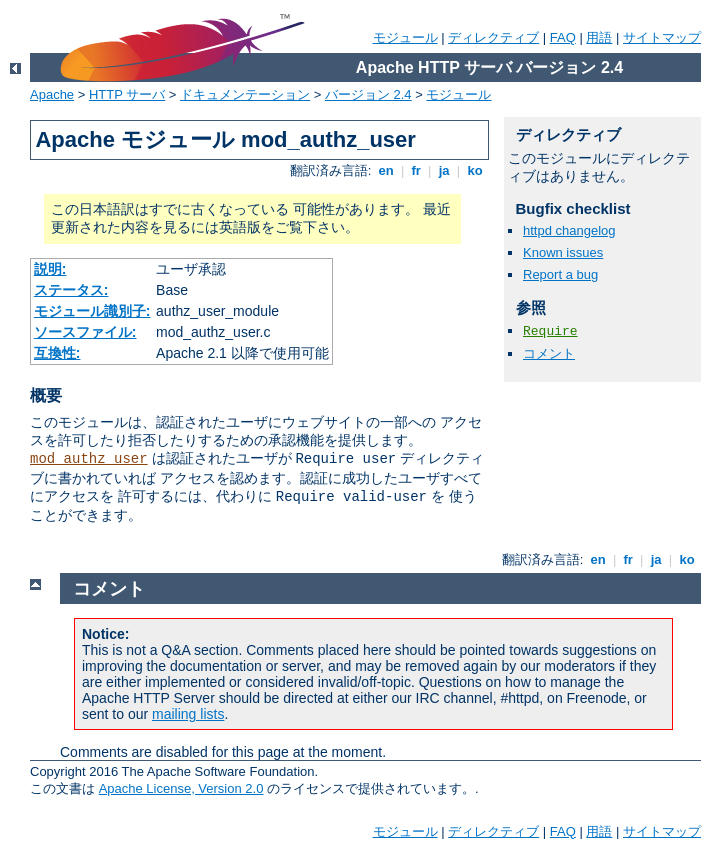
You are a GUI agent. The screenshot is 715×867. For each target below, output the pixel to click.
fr (416, 170)
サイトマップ (662, 37)
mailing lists (188, 714)
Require (550, 331)
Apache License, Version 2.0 (181, 788)
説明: (50, 269)
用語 (599, 37)
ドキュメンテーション (245, 94)
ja (444, 170)
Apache (52, 94)
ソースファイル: (85, 332)
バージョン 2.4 (368, 94)
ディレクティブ (493, 37)
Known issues (563, 252)
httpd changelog (569, 230)
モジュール (405, 37)
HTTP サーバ (127, 94)
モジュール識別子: (92, 311)
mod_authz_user (89, 459)
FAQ (563, 37)
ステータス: (71, 290)
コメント (549, 353)
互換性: (57, 353)
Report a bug (560, 274)
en (386, 170)
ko (475, 170)
